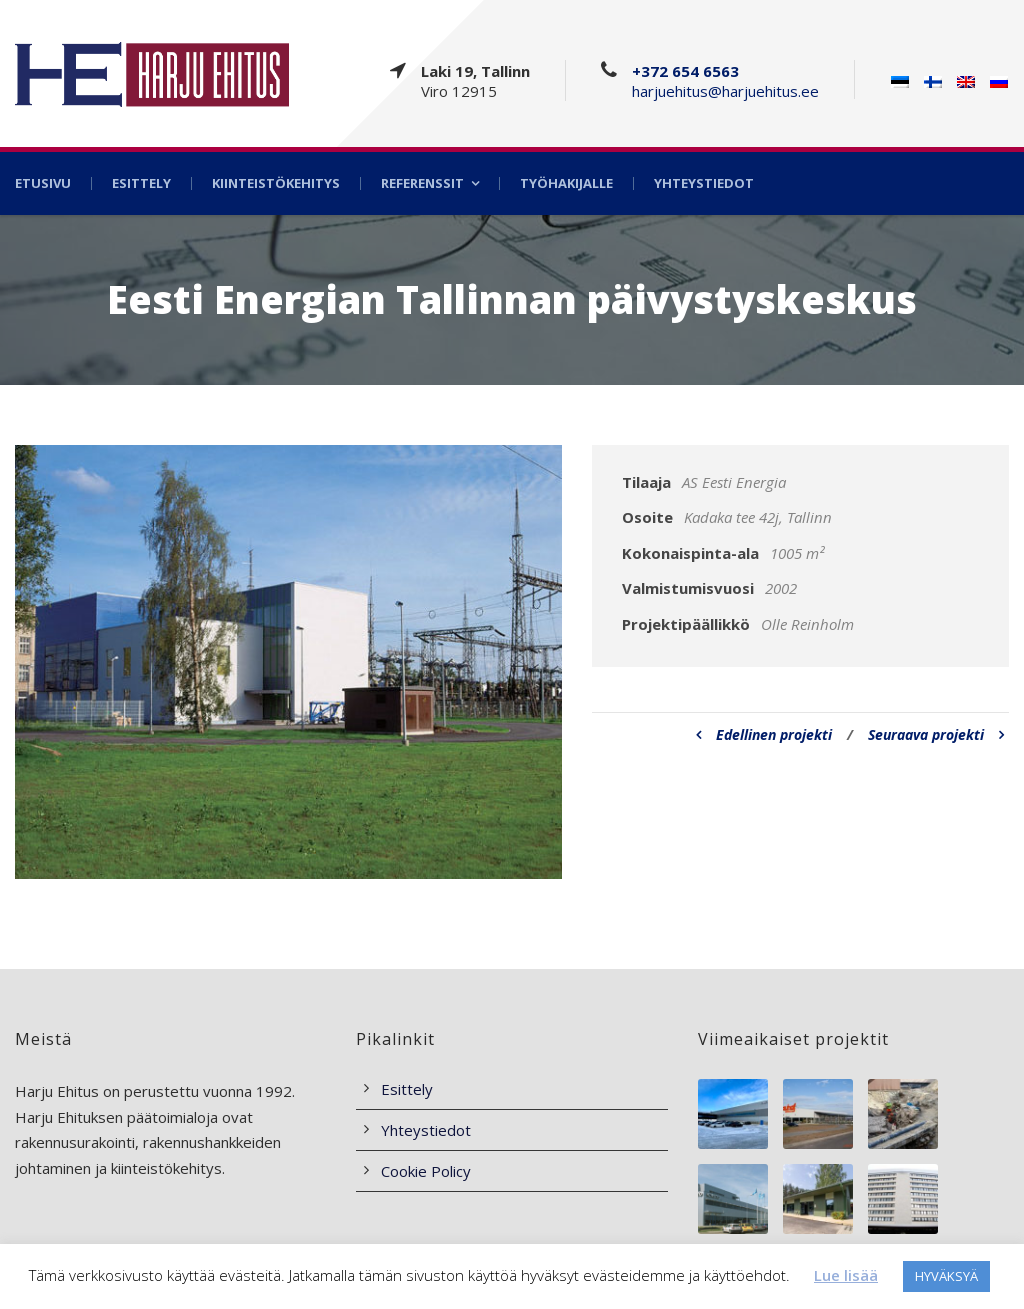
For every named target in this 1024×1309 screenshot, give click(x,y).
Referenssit (422, 183)
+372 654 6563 (685, 71)
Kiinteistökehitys (276, 183)
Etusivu (43, 183)
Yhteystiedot (704, 183)
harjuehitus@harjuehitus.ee (725, 91)
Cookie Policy (426, 1171)
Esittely (141, 183)
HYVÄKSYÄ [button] (946, 1276)
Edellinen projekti (764, 734)
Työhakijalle (566, 183)
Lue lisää (846, 1275)
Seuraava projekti (936, 734)
